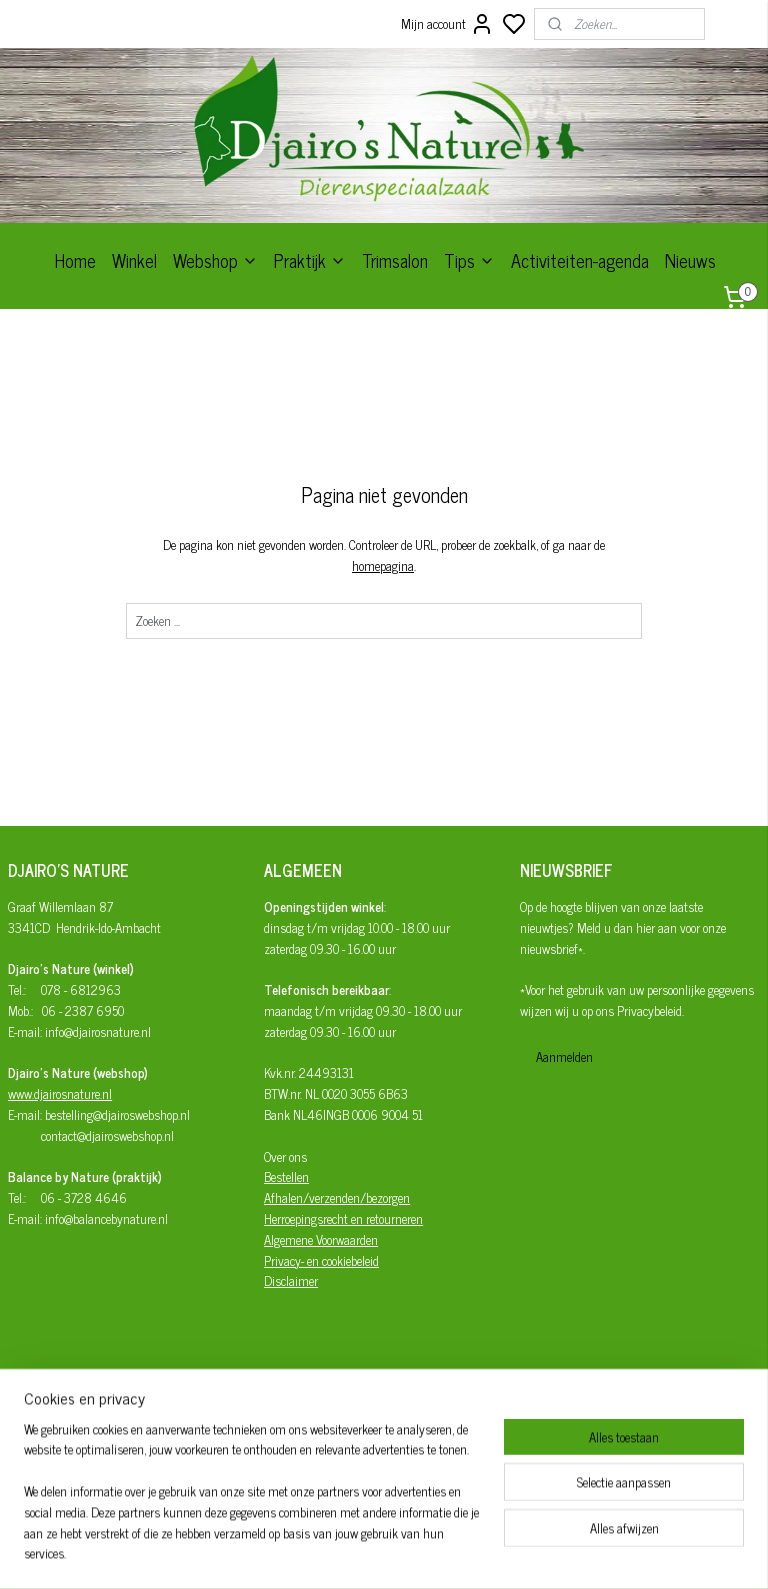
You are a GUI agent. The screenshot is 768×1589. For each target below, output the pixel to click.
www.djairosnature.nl (60, 1093)
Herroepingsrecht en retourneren (343, 1218)
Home (75, 260)
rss (474, 1552)
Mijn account (447, 24)
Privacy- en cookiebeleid (321, 1260)
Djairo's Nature (338, 1419)
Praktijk (310, 260)
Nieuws (690, 260)
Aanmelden (564, 1056)
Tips (469, 260)
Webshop (215, 260)
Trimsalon (395, 260)
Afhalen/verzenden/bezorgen (337, 1197)
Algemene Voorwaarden (321, 1239)
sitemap (444, 1552)
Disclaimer (291, 1280)
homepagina (383, 564)
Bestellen (286, 1176)
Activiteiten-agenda (580, 260)
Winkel (134, 260)
